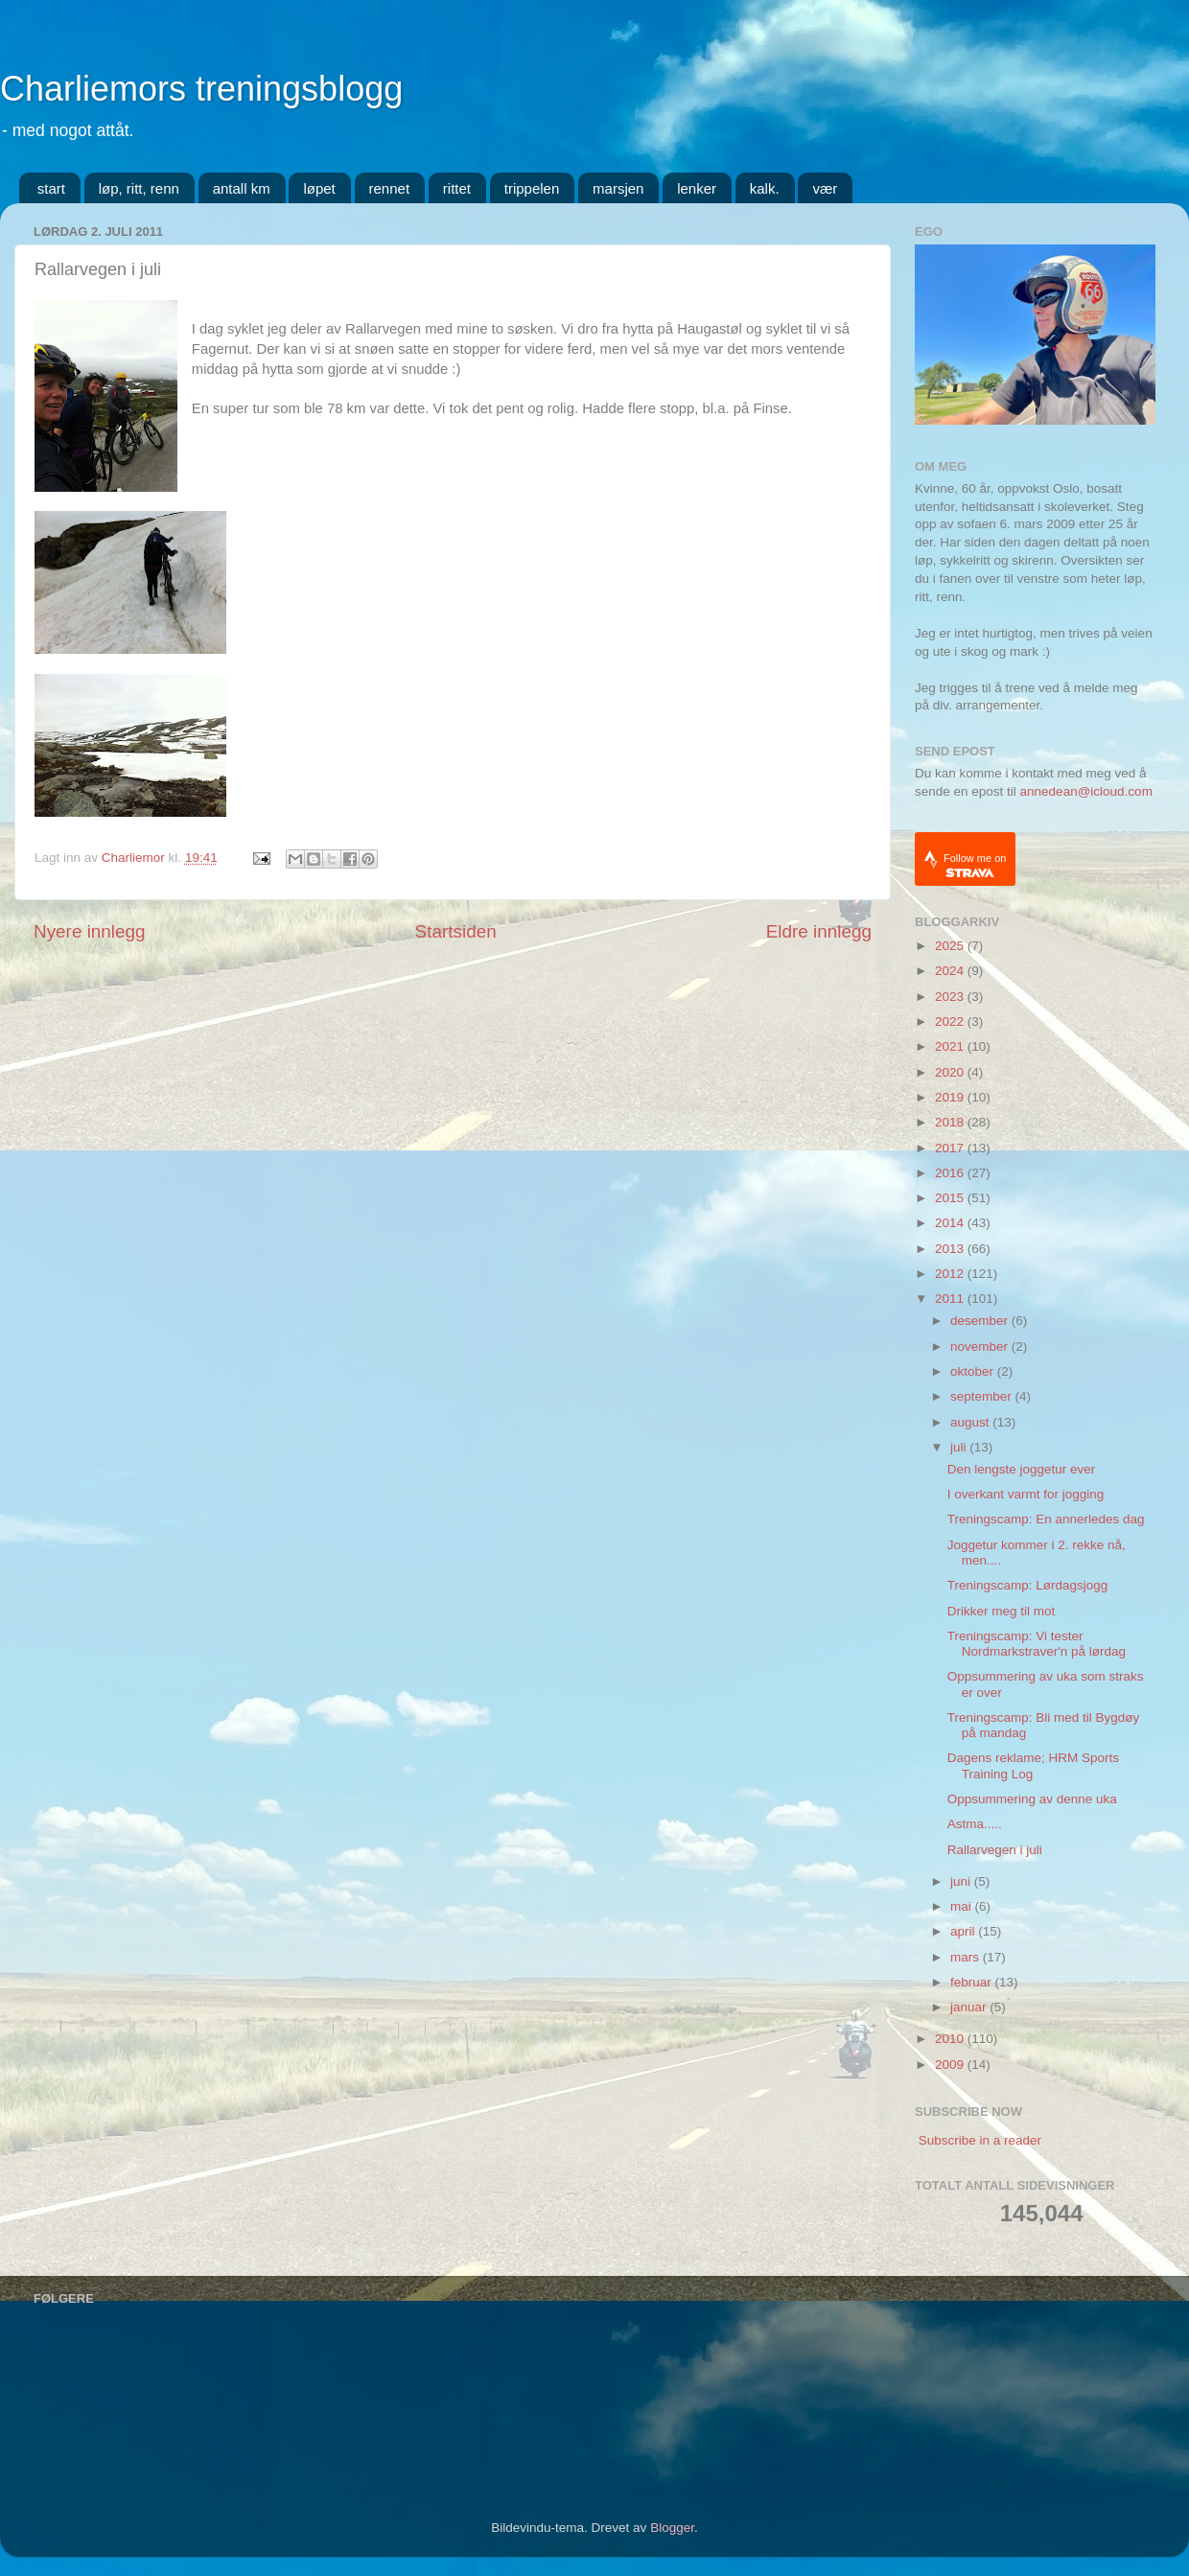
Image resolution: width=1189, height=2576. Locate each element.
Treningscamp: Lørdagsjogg (1027, 1585)
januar (970, 2007)
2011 (951, 1298)
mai (962, 1906)
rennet (389, 188)
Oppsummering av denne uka (1032, 1799)
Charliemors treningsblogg (201, 88)
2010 (951, 2038)
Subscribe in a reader (980, 2140)
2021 (951, 1046)
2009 (951, 2064)
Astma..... (974, 1824)
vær (824, 188)
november (981, 1346)
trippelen (532, 188)
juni (962, 1881)
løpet (319, 188)
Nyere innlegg (90, 931)
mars (966, 1957)
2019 (951, 1097)
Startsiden (456, 931)
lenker (696, 188)
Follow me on (975, 865)
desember (981, 1320)
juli (959, 1447)
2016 (951, 1173)
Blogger (672, 2527)
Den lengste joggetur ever (1021, 1469)
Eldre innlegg (819, 931)
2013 (951, 1249)
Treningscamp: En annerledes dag (1046, 1519)
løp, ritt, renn (139, 188)
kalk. (765, 188)
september (982, 1396)
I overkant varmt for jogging (1026, 1494)
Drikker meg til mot (1001, 1611)
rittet (457, 188)
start (51, 188)
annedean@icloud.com (1086, 791)
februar (972, 1982)
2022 (951, 1021)
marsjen (618, 188)
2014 (951, 1223)
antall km (241, 188)
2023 (951, 996)
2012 (951, 1273)
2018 (951, 1122)
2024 (951, 970)
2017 (951, 1148)
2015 (951, 1198)
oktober (973, 1371)
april (964, 1931)
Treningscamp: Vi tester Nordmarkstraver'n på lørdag (1036, 1644)
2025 (951, 946)
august (971, 1422)
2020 (951, 1072)
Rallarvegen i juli (994, 1850)
